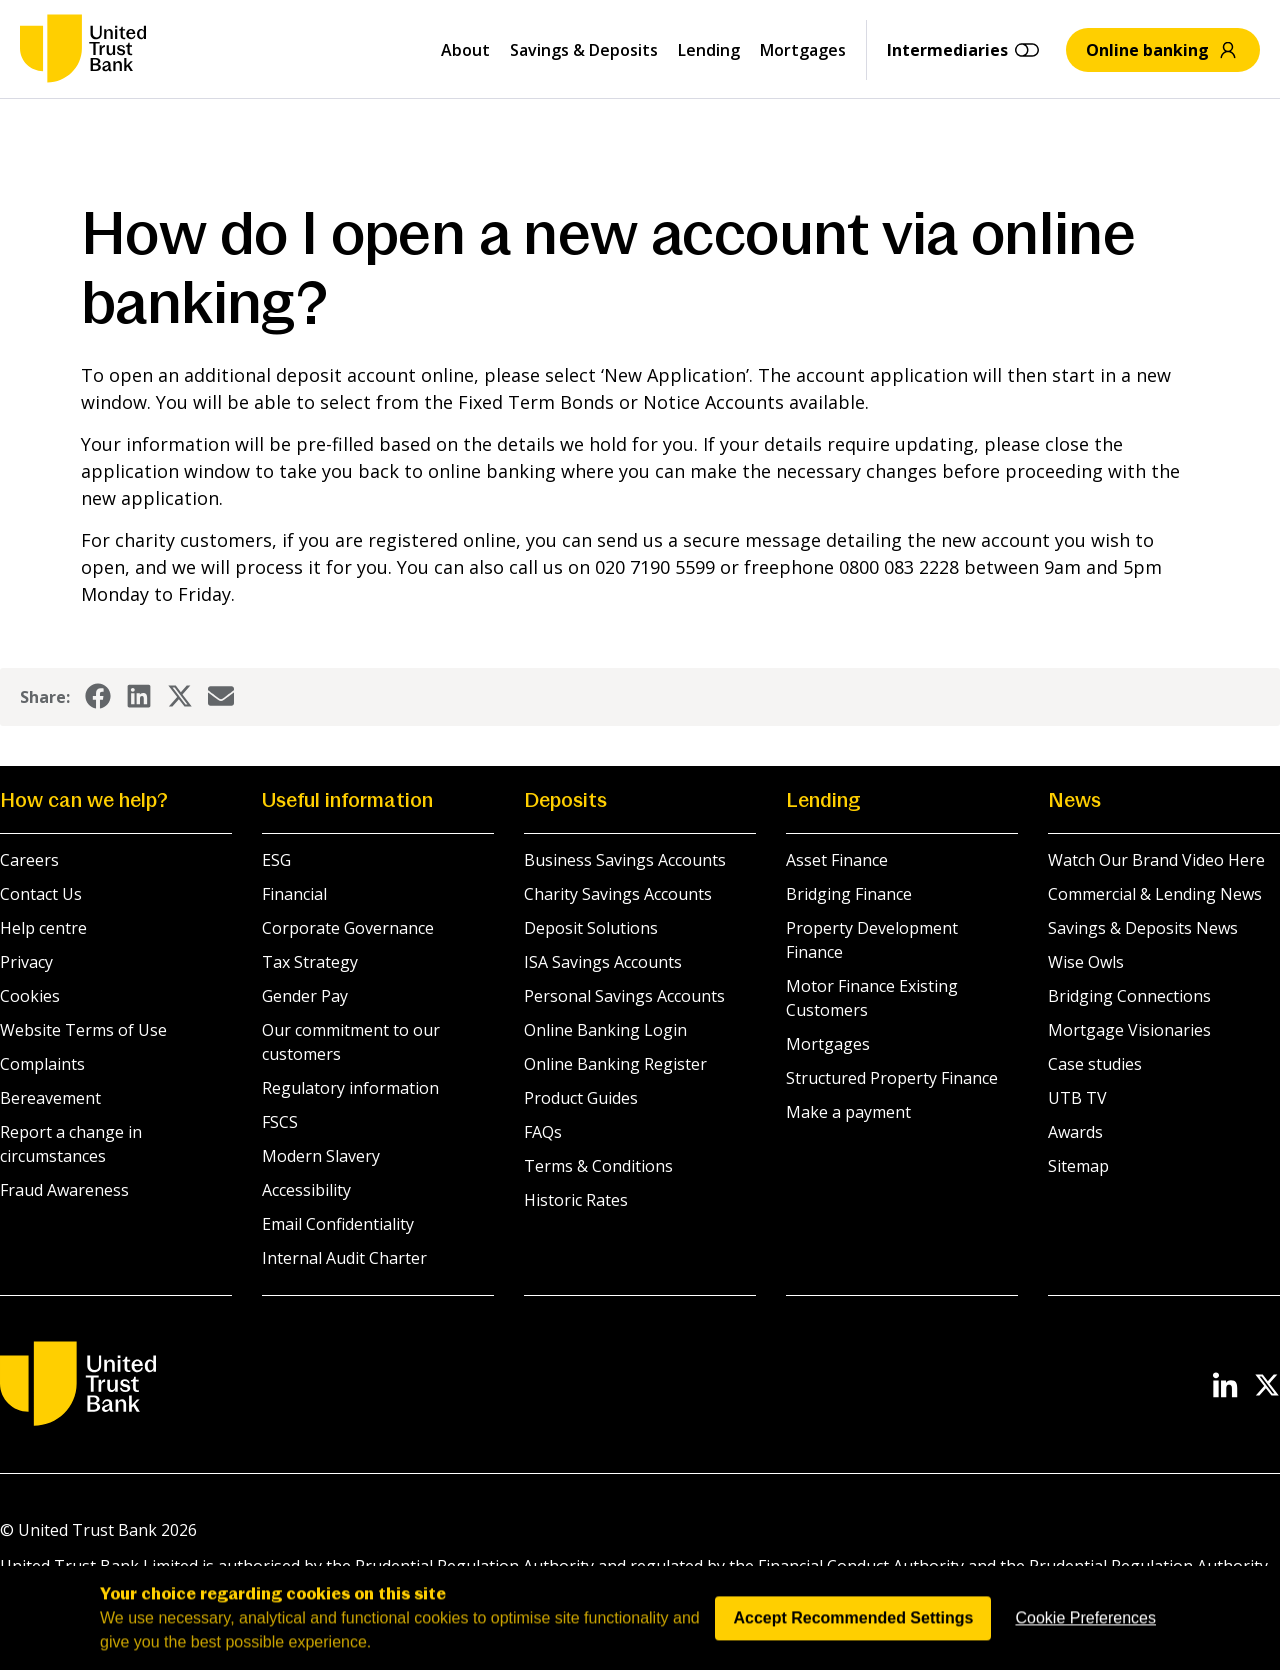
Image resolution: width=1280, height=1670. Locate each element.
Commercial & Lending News (1155, 894)
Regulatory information (350, 1088)
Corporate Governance (348, 928)
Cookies (30, 996)
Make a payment (848, 1112)
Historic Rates (576, 1200)
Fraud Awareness (64, 1190)
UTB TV (1077, 1098)
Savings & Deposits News (1143, 928)
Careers (29, 860)
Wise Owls (1086, 962)
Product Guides (581, 1098)
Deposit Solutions (591, 928)
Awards (1075, 1132)
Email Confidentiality (338, 1224)
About (465, 50)
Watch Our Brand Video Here (1156, 860)
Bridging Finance (849, 894)
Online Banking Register (615, 1064)
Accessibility (306, 1190)
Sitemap (1078, 1166)
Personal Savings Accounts (624, 996)
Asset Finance (837, 860)
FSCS (280, 1122)
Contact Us (41, 894)
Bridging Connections (1129, 996)
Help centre (43, 928)
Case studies (1095, 1064)
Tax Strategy (310, 962)
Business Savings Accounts (625, 860)
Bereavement (50, 1098)
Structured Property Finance (892, 1078)
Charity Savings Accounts (618, 894)
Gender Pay (305, 996)
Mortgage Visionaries (1129, 1030)
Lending (709, 50)
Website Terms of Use (83, 1030)
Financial (294, 894)
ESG (276, 860)
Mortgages (803, 50)
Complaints (42, 1064)
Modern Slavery (321, 1156)
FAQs (543, 1132)
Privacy (26, 962)
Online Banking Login (605, 1030)
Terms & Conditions (598, 1166)
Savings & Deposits (584, 50)
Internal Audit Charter (344, 1258)
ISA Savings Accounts (603, 962)
